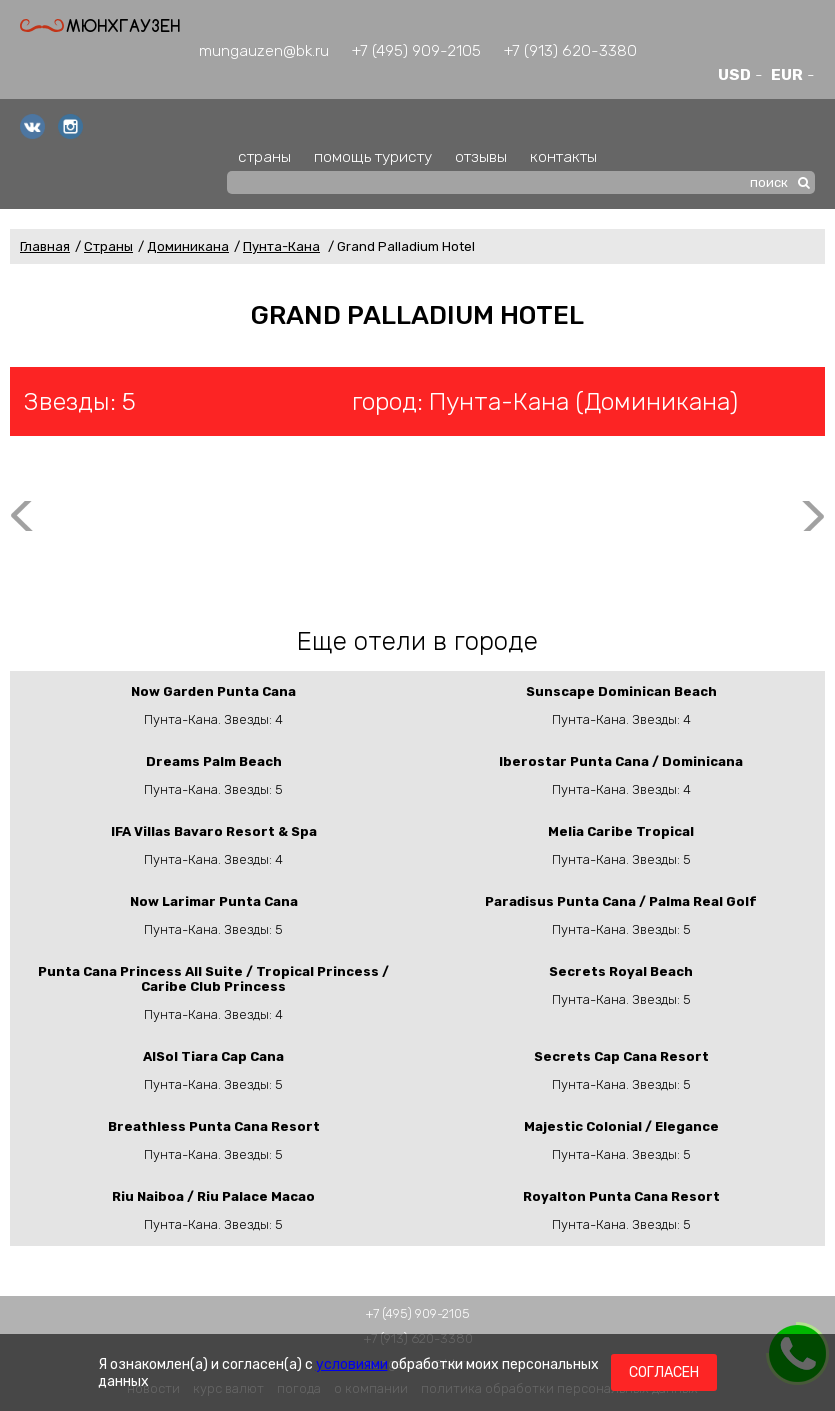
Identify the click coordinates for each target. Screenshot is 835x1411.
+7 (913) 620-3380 (570, 50)
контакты (563, 156)
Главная (45, 246)
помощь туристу (373, 156)
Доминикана (188, 246)
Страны (108, 246)
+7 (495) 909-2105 (416, 50)
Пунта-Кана (281, 246)
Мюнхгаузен (100, 25)
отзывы (481, 156)
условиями (352, 1364)
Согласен (664, 1372)
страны (264, 156)
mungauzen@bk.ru (264, 50)
